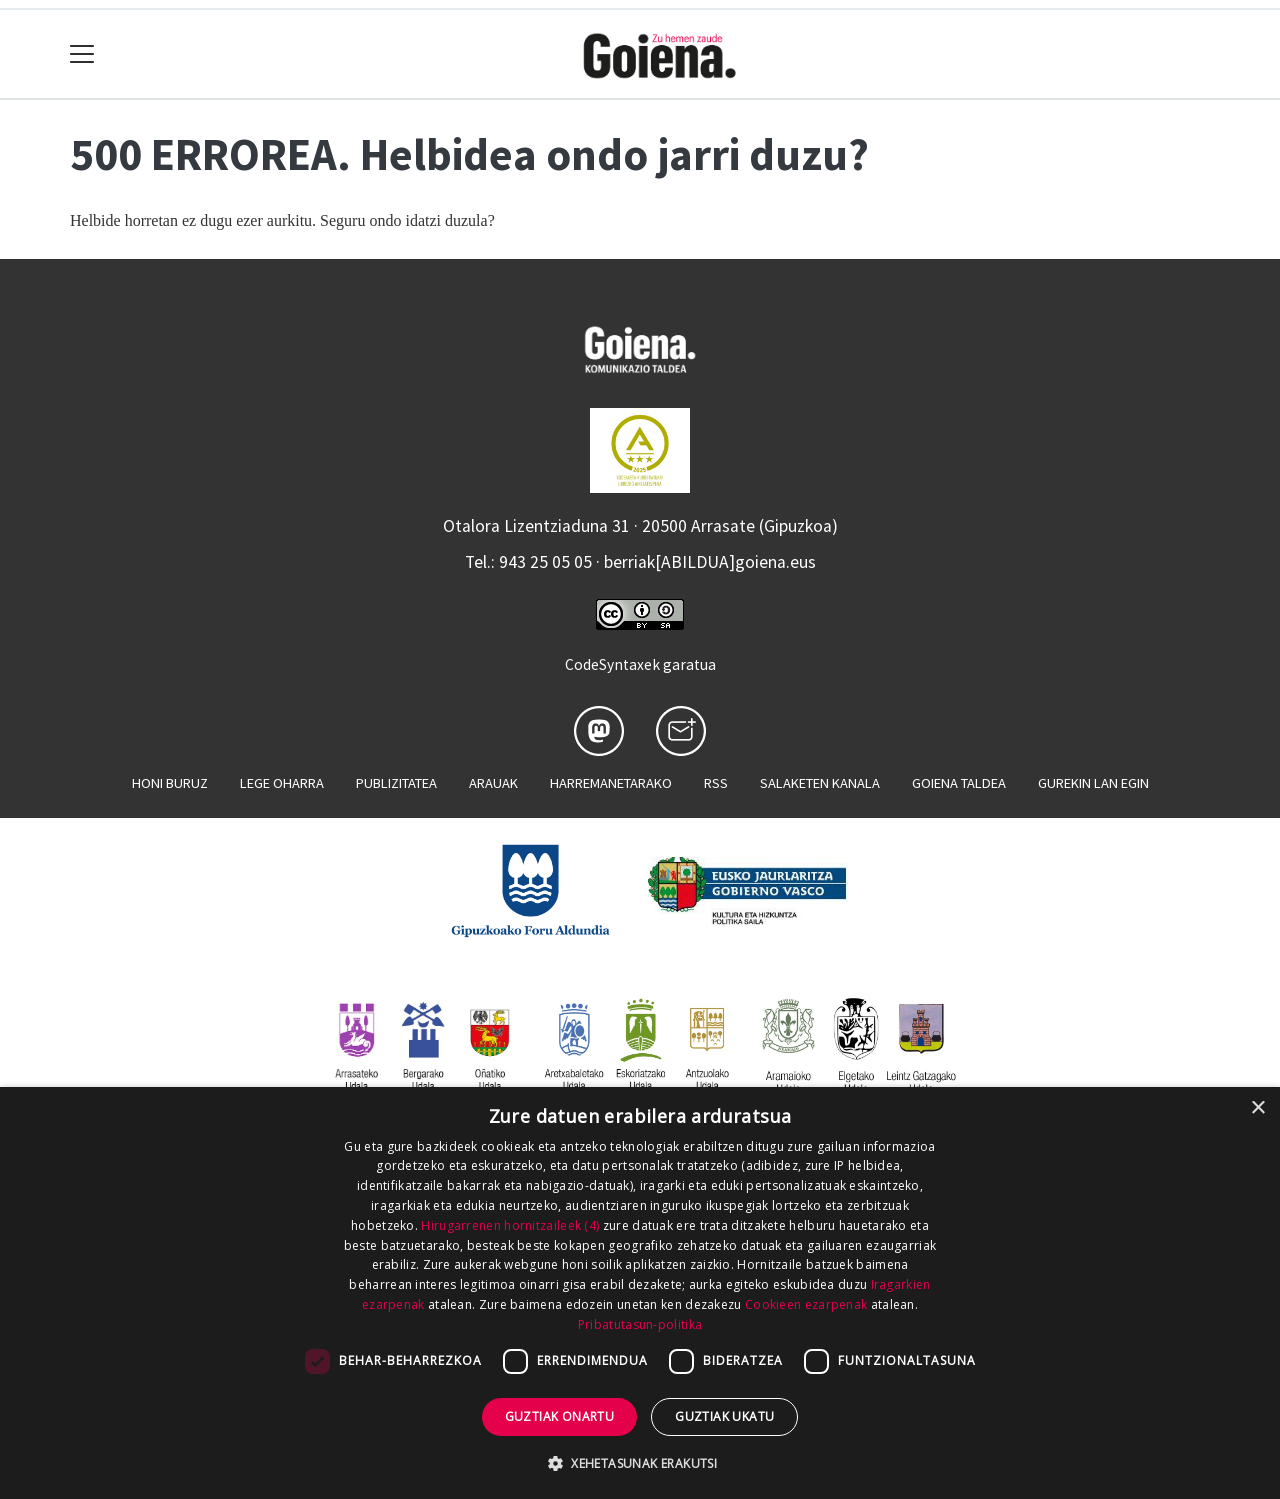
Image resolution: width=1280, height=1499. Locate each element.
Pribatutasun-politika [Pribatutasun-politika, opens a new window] (640, 1324)
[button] (640, 1463)
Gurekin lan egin (1093, 783)
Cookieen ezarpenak (806, 1304)
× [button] (1257, 1108)
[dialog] (640, 1293)
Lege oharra (282, 783)
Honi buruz (170, 783)
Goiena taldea (959, 783)
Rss (716, 783)
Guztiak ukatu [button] (724, 1416)
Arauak (493, 783)
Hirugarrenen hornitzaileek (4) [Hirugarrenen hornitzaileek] (510, 1225)
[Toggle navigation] (82, 54)
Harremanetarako (611, 783)
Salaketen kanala (820, 783)
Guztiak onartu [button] (560, 1416)
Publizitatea (396, 783)
